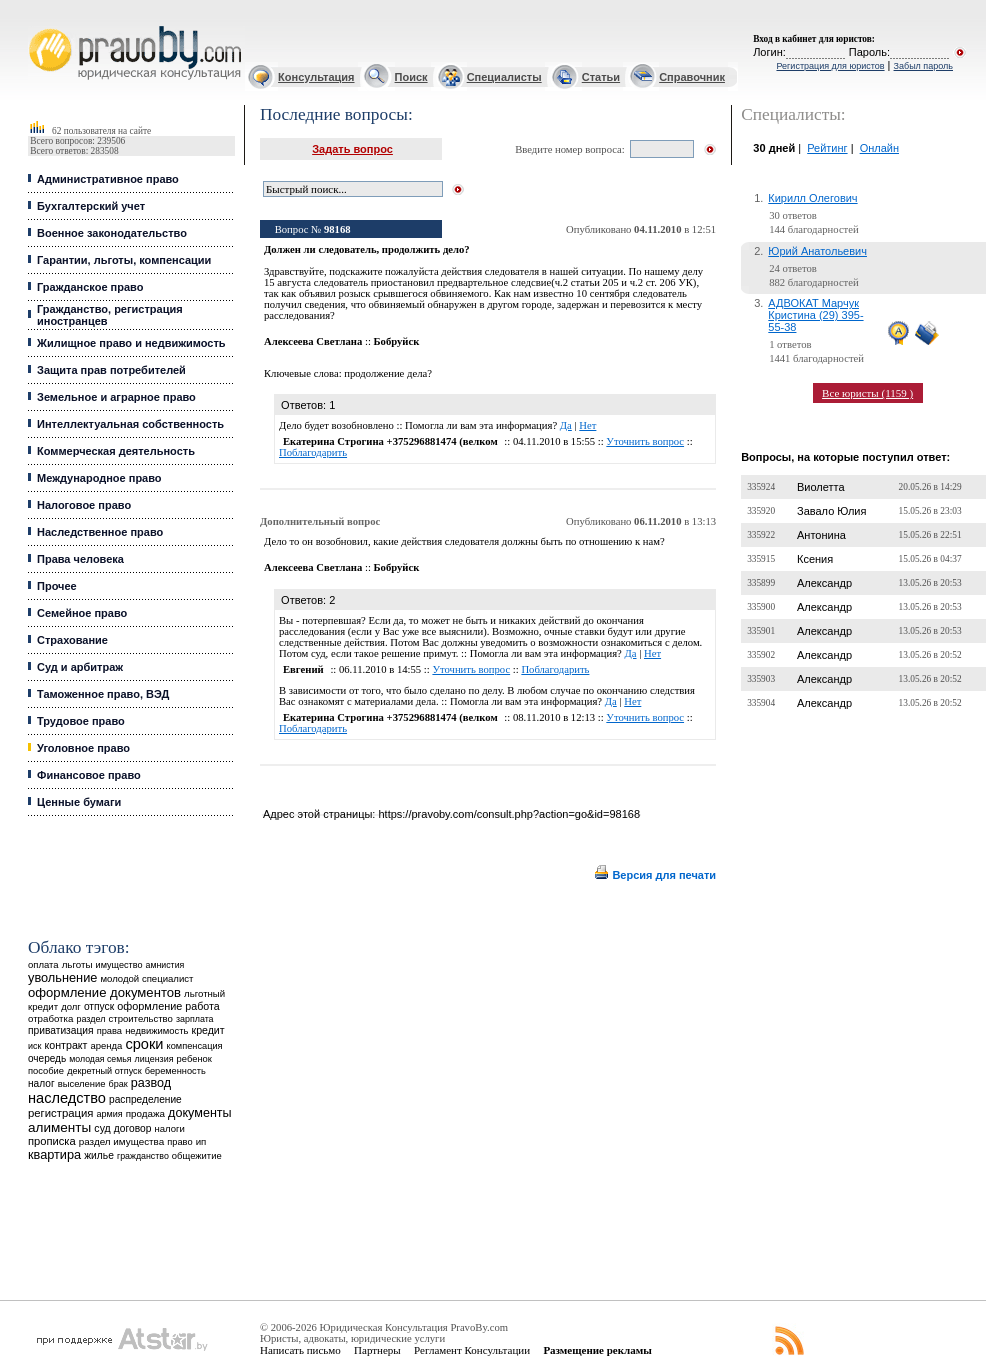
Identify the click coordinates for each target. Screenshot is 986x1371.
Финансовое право (89, 775)
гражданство (143, 1156)
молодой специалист (146, 978)
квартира (54, 1154)
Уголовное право (83, 748)
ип (201, 1141)
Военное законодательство (112, 233)
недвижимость (156, 1030)
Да (566, 425)
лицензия (154, 1059)
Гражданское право (90, 287)
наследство (67, 1098)
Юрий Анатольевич (817, 251)
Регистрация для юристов (830, 66)
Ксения (815, 559)
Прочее (57, 586)
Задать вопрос (352, 149)
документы (200, 1113)
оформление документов (104, 992)
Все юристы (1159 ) (867, 393)
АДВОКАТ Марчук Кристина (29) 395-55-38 (815, 315)
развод (151, 1083)
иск (34, 1046)
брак (118, 1084)
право (179, 1142)
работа (202, 1006)
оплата (43, 964)
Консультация (316, 77)
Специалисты (504, 77)
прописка (52, 1141)
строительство (140, 1018)
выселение (82, 1083)
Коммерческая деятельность (116, 451)
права (109, 1031)
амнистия (165, 965)
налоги (169, 1128)
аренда (107, 1045)
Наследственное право (100, 532)
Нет (587, 425)
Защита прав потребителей (111, 370)
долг (71, 1006)
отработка (50, 1018)
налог (41, 1083)
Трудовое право (81, 721)
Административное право (108, 179)
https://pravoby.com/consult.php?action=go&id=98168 (509, 814)
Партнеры (377, 1350)
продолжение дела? (388, 373)
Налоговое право (84, 505)
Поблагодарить (313, 452)
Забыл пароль (923, 66)
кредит (208, 1030)
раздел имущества (121, 1141)
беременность (175, 1071)
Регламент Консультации (472, 1350)
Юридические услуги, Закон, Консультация (38, 26)
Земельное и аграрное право (116, 397)
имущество (119, 965)
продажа (145, 1113)
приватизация (61, 1030)
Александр (824, 583)
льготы (77, 964)
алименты (59, 1127)
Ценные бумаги (79, 802)
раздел (90, 1019)
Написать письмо (300, 1350)
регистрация (60, 1113)
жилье (99, 1155)
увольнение (62, 977)
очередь (47, 1058)
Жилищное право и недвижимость (131, 343)
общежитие (197, 1155)
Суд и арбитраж (80, 667)
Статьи (601, 77)
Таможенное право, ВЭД (103, 694)
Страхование (72, 640)
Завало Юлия (831, 511)
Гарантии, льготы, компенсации (124, 260)
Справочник (692, 77)
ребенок (194, 1058)
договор (133, 1128)
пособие (46, 1071)
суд (102, 1128)
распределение (145, 1099)
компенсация (195, 1046)
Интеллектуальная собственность (130, 424)
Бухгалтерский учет (91, 206)
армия (110, 1114)
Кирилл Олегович (812, 198)
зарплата (195, 1019)
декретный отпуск (104, 1071)
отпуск (99, 1006)
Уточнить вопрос (645, 441)
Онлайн (879, 148)
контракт (65, 1045)
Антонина (821, 535)
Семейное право (82, 613)
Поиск (411, 77)
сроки (144, 1044)
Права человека (80, 559)
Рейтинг (827, 148)
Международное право (99, 478)
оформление (149, 1006)
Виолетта (821, 487)
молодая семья (100, 1059)
